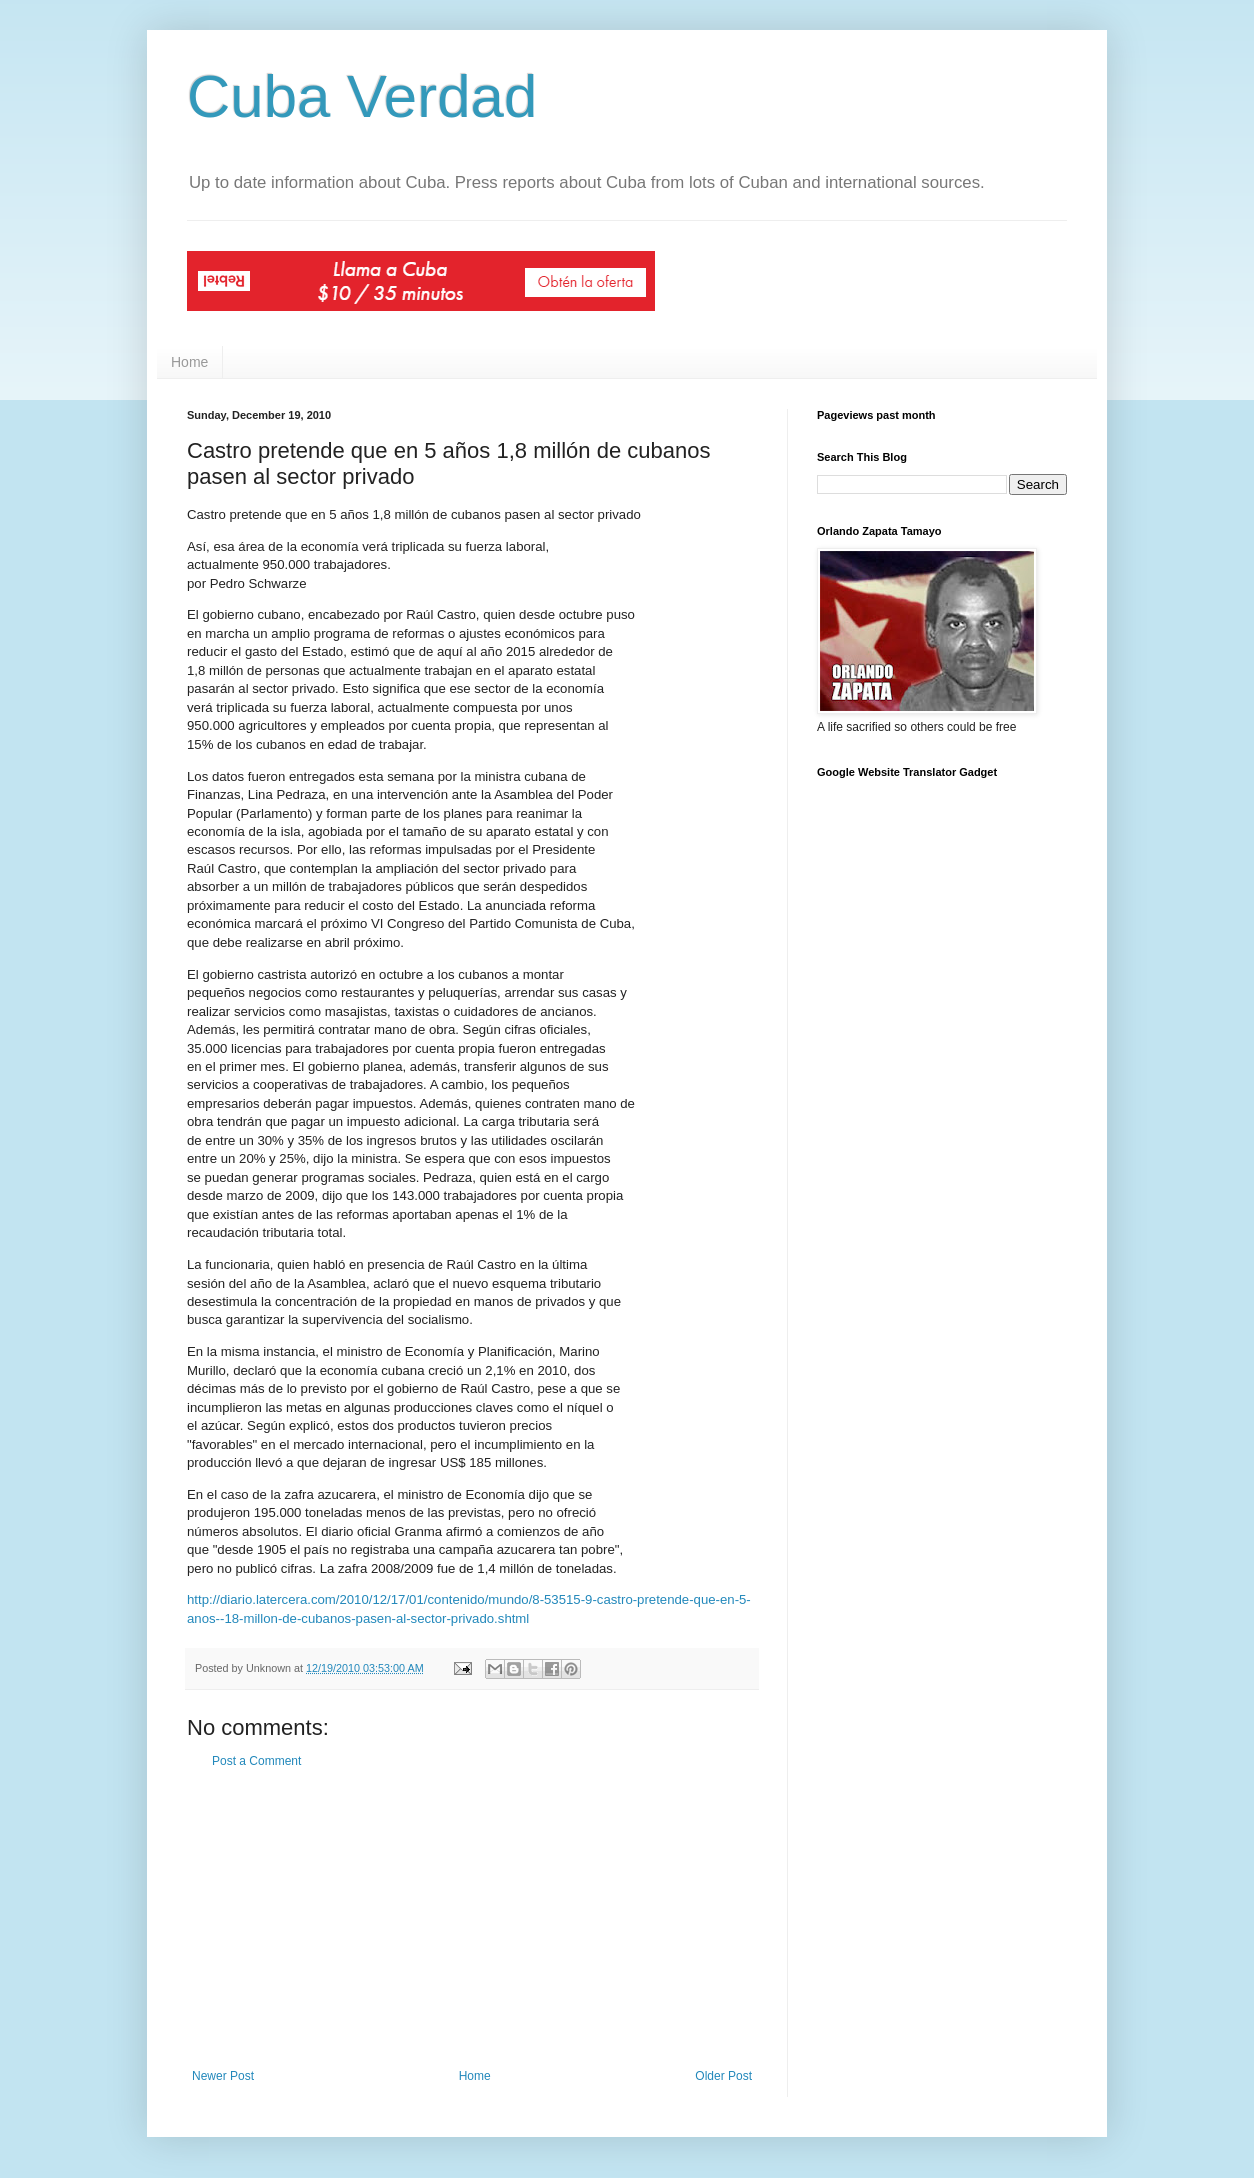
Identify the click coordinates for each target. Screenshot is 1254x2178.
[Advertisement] (472, 1919)
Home (189, 362)
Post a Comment (256, 1761)
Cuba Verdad (362, 96)
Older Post (723, 2076)
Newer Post (223, 2076)
